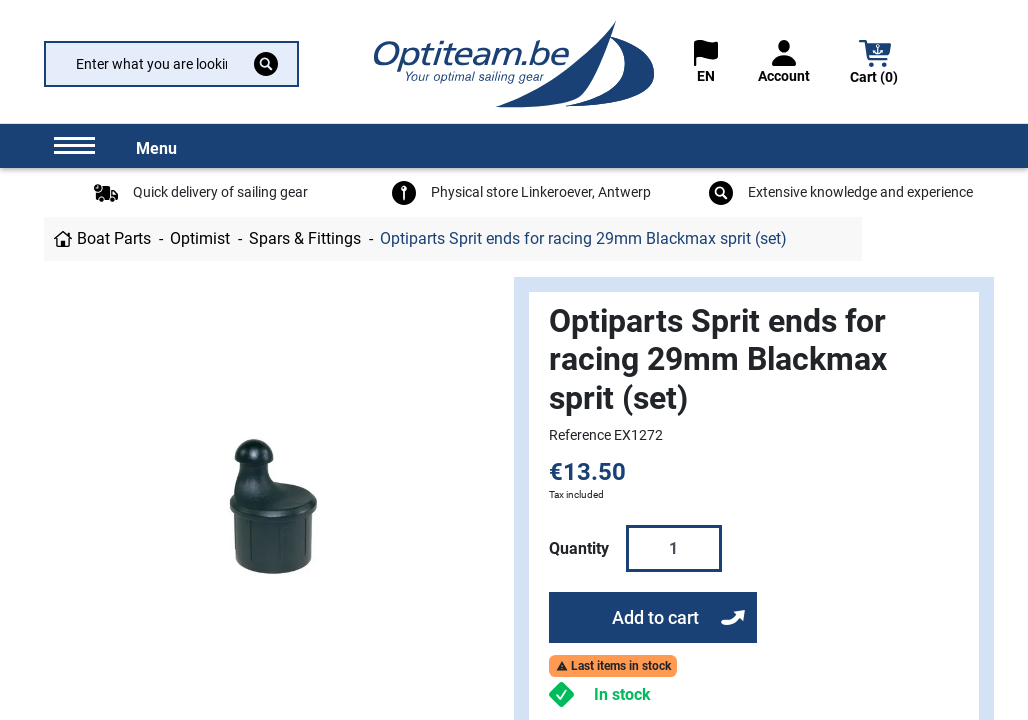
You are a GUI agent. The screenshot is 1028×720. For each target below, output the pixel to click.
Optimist (200, 238)
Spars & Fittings (305, 238)
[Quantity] (674, 548)
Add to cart (655, 617)
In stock (622, 694)
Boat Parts (114, 238)
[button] (875, 64)
